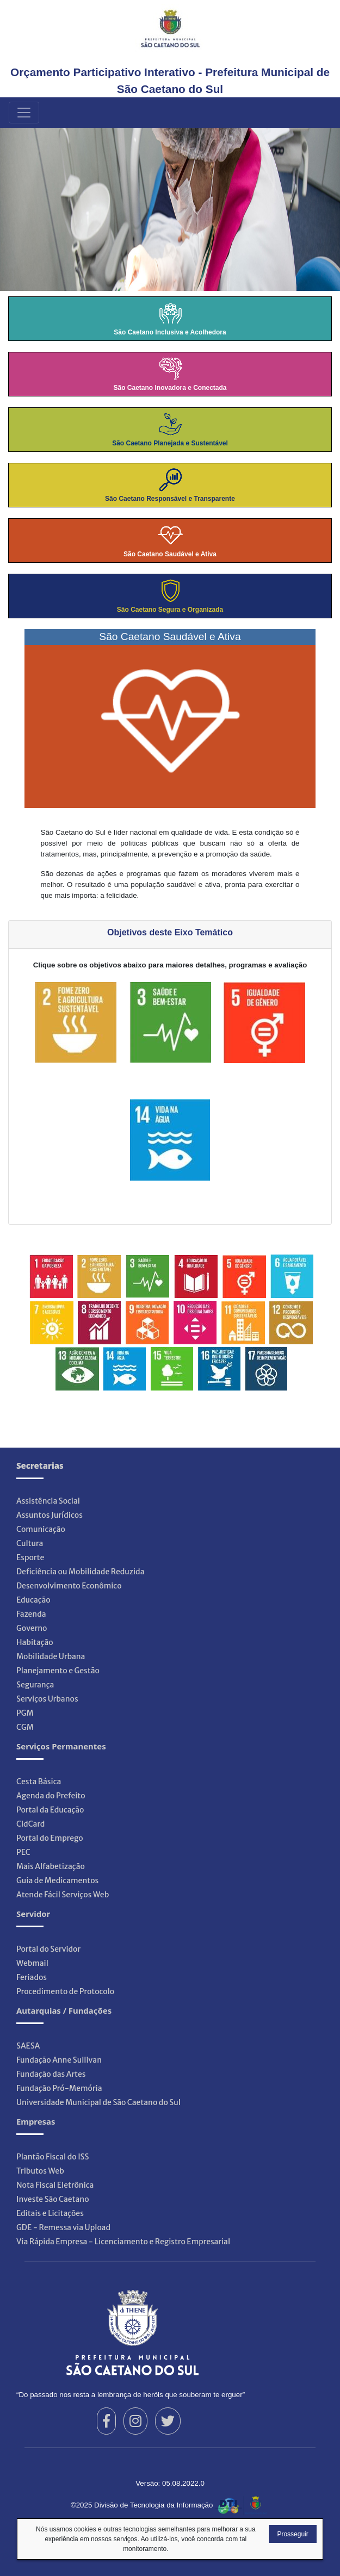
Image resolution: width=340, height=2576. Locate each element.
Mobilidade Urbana (50, 1656)
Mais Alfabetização (50, 1866)
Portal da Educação (50, 1810)
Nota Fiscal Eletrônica (55, 2185)
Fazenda (31, 1614)
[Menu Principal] (24, 112)
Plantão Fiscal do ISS (52, 2157)
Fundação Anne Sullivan (59, 2060)
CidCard (30, 1824)
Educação (33, 1600)
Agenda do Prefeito (50, 1796)
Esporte (30, 1557)
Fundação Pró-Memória (59, 2088)
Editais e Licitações (50, 2213)
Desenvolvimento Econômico (69, 1586)
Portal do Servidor (48, 1949)
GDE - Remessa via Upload (63, 2227)
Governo (31, 1628)
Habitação (34, 1642)
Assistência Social (48, 1501)
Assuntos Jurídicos (49, 1515)
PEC (23, 1852)
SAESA (28, 2046)
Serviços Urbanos (47, 1699)
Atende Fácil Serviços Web (62, 1895)
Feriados (31, 1977)
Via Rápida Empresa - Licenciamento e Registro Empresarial (123, 2241)
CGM (25, 1727)
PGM (25, 1713)
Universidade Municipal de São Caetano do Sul (98, 2102)
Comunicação (40, 1529)
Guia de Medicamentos (57, 1880)
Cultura (29, 1543)
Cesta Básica (38, 1781)
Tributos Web (40, 2171)
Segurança (35, 1685)
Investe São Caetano (52, 2199)
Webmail (32, 1963)
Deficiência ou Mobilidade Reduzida (80, 1571)
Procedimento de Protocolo (65, 1991)
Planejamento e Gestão (58, 1670)
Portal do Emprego (49, 1838)
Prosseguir (292, 2534)
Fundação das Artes (51, 2074)
